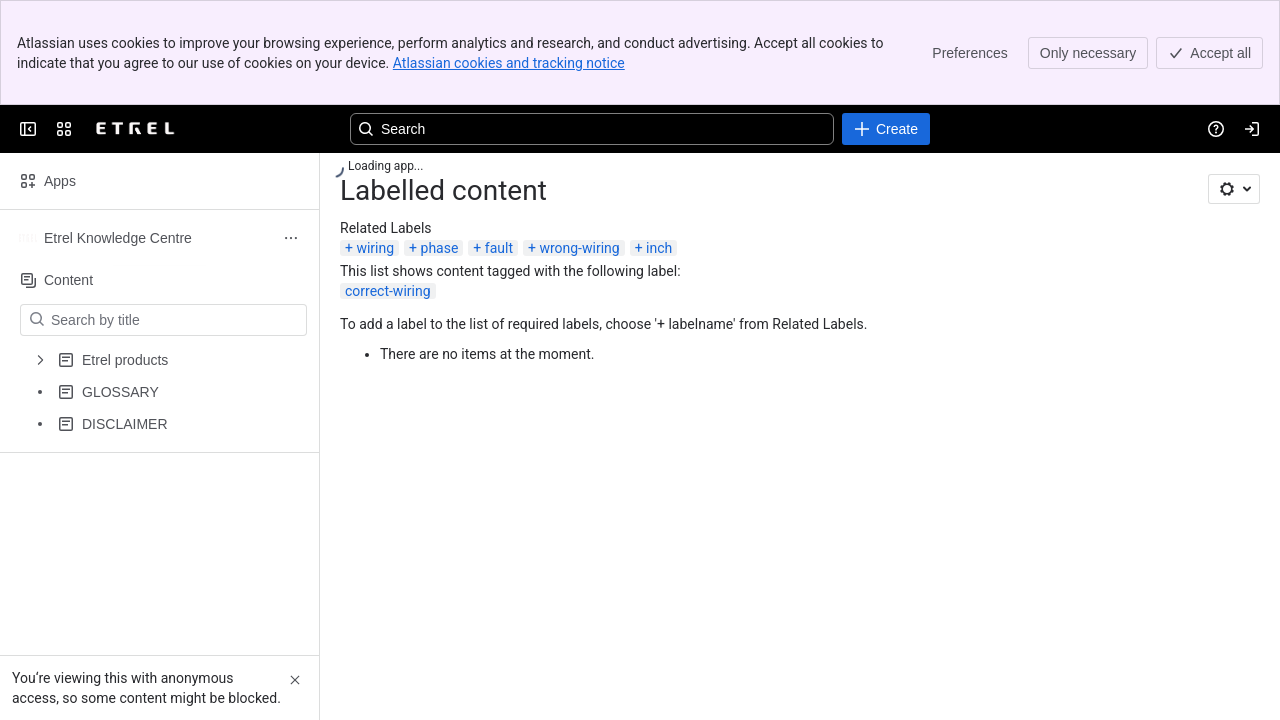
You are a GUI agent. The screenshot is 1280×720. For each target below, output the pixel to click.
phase (440, 248)
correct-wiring (388, 291)
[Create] (886, 129)
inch (659, 248)
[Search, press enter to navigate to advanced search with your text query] (592, 129)
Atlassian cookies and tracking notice (509, 63)
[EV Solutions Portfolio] (136, 129)
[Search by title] (175, 320)
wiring (375, 248)
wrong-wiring (579, 248)
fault (499, 248)
